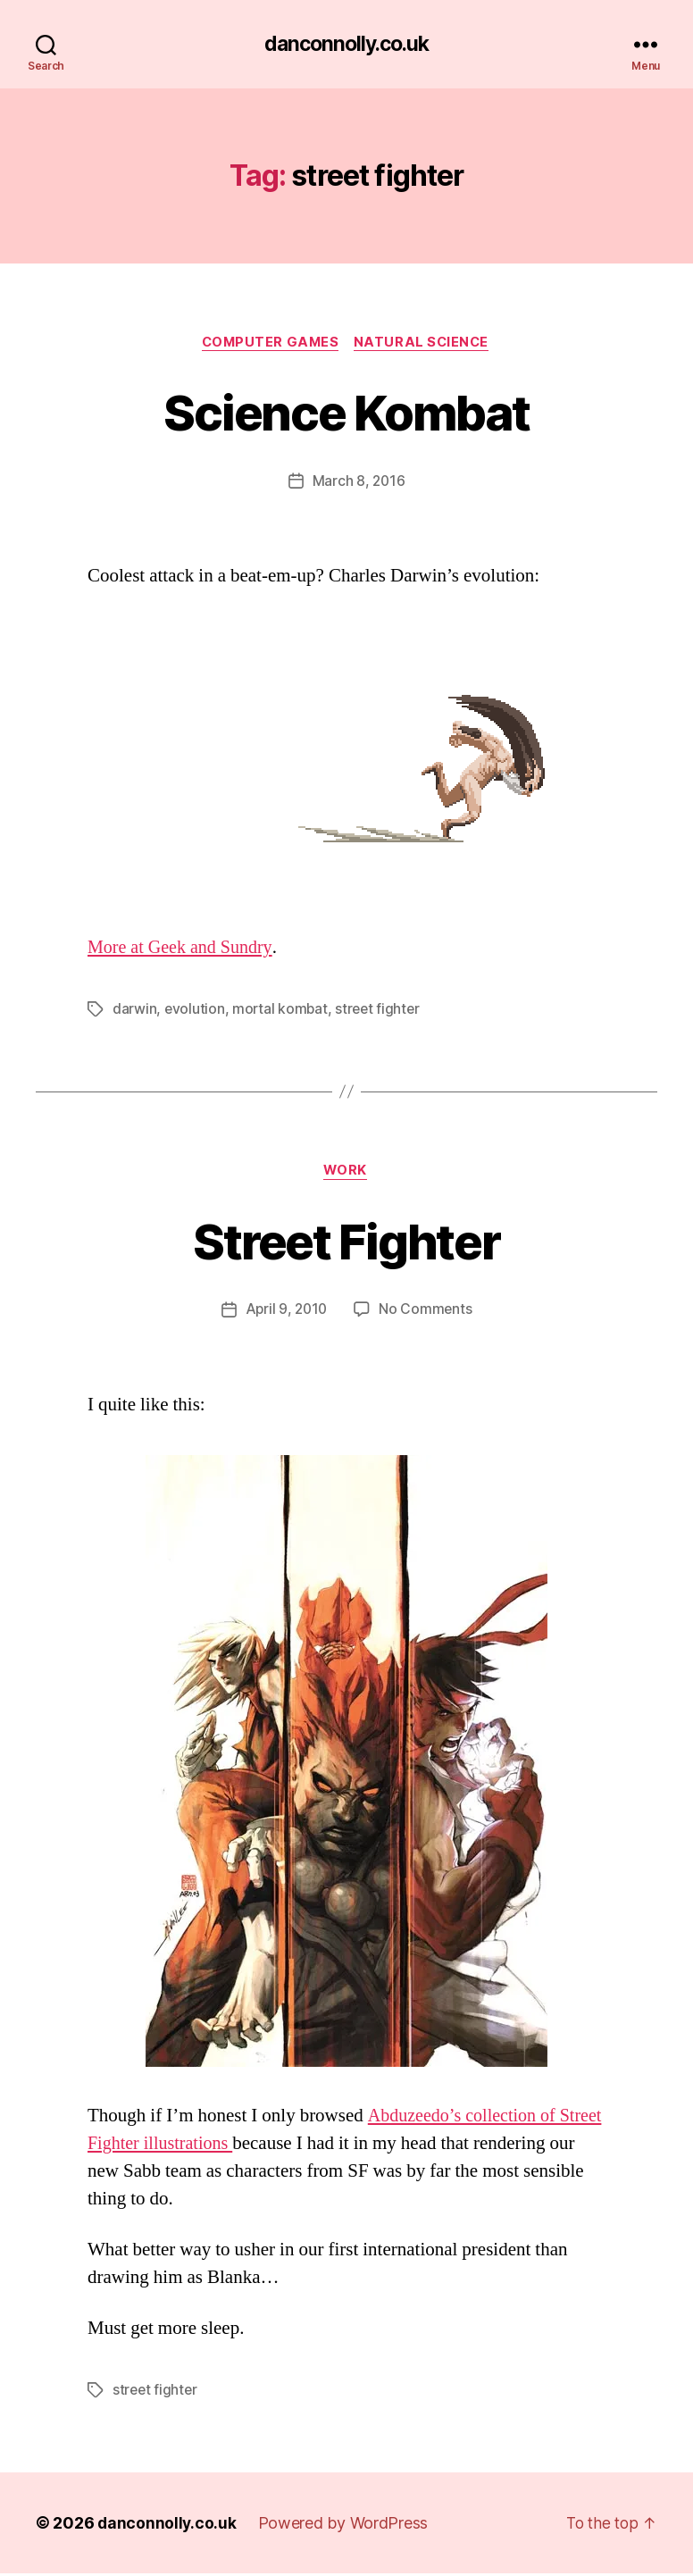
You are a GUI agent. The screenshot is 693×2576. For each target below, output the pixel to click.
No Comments (427, 1313)
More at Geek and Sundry (184, 950)
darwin (134, 1011)
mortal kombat (281, 1011)
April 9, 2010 (286, 1313)
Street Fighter (346, 1242)
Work (346, 1174)
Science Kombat (346, 412)
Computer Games (269, 344)
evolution (195, 1011)
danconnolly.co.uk (346, 44)
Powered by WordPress (345, 2525)
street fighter (381, 1011)
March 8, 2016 (359, 483)
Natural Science (425, 344)
